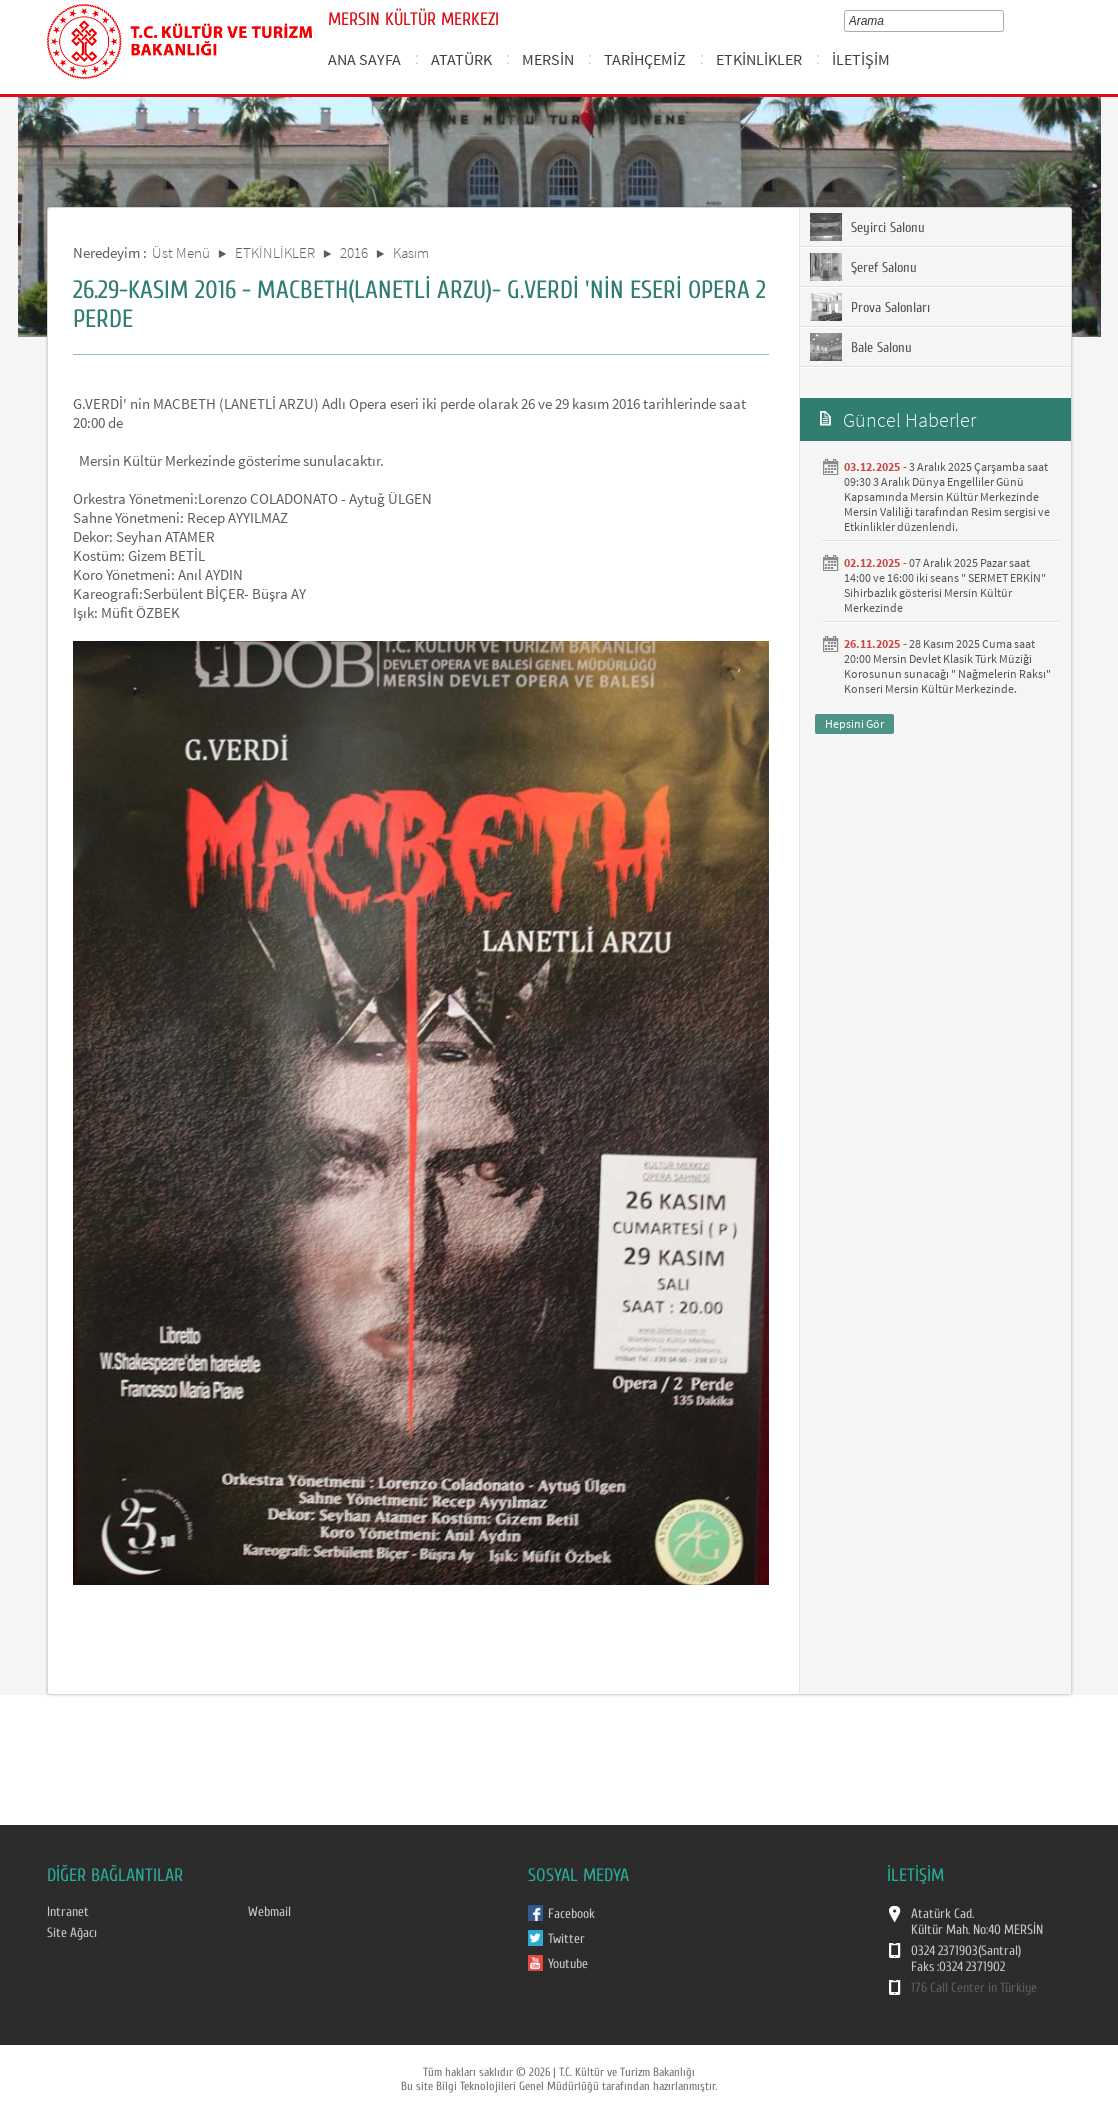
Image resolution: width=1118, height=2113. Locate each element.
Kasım (411, 252)
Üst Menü (181, 252)
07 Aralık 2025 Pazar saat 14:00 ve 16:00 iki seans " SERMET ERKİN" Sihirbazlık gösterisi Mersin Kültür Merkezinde (945, 585)
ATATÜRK (461, 59)
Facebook (571, 1914)
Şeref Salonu (863, 267)
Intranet (68, 1912)
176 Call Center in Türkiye (974, 1988)
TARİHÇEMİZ (645, 59)
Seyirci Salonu (867, 227)
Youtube (568, 1964)
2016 (354, 252)
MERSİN (548, 59)
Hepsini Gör (854, 723)
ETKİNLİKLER (759, 59)
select (1002, 21)
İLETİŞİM (861, 59)
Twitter (566, 1939)
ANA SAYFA (364, 59)
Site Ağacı (72, 1933)
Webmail (269, 1912)
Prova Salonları (870, 307)
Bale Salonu (861, 347)
